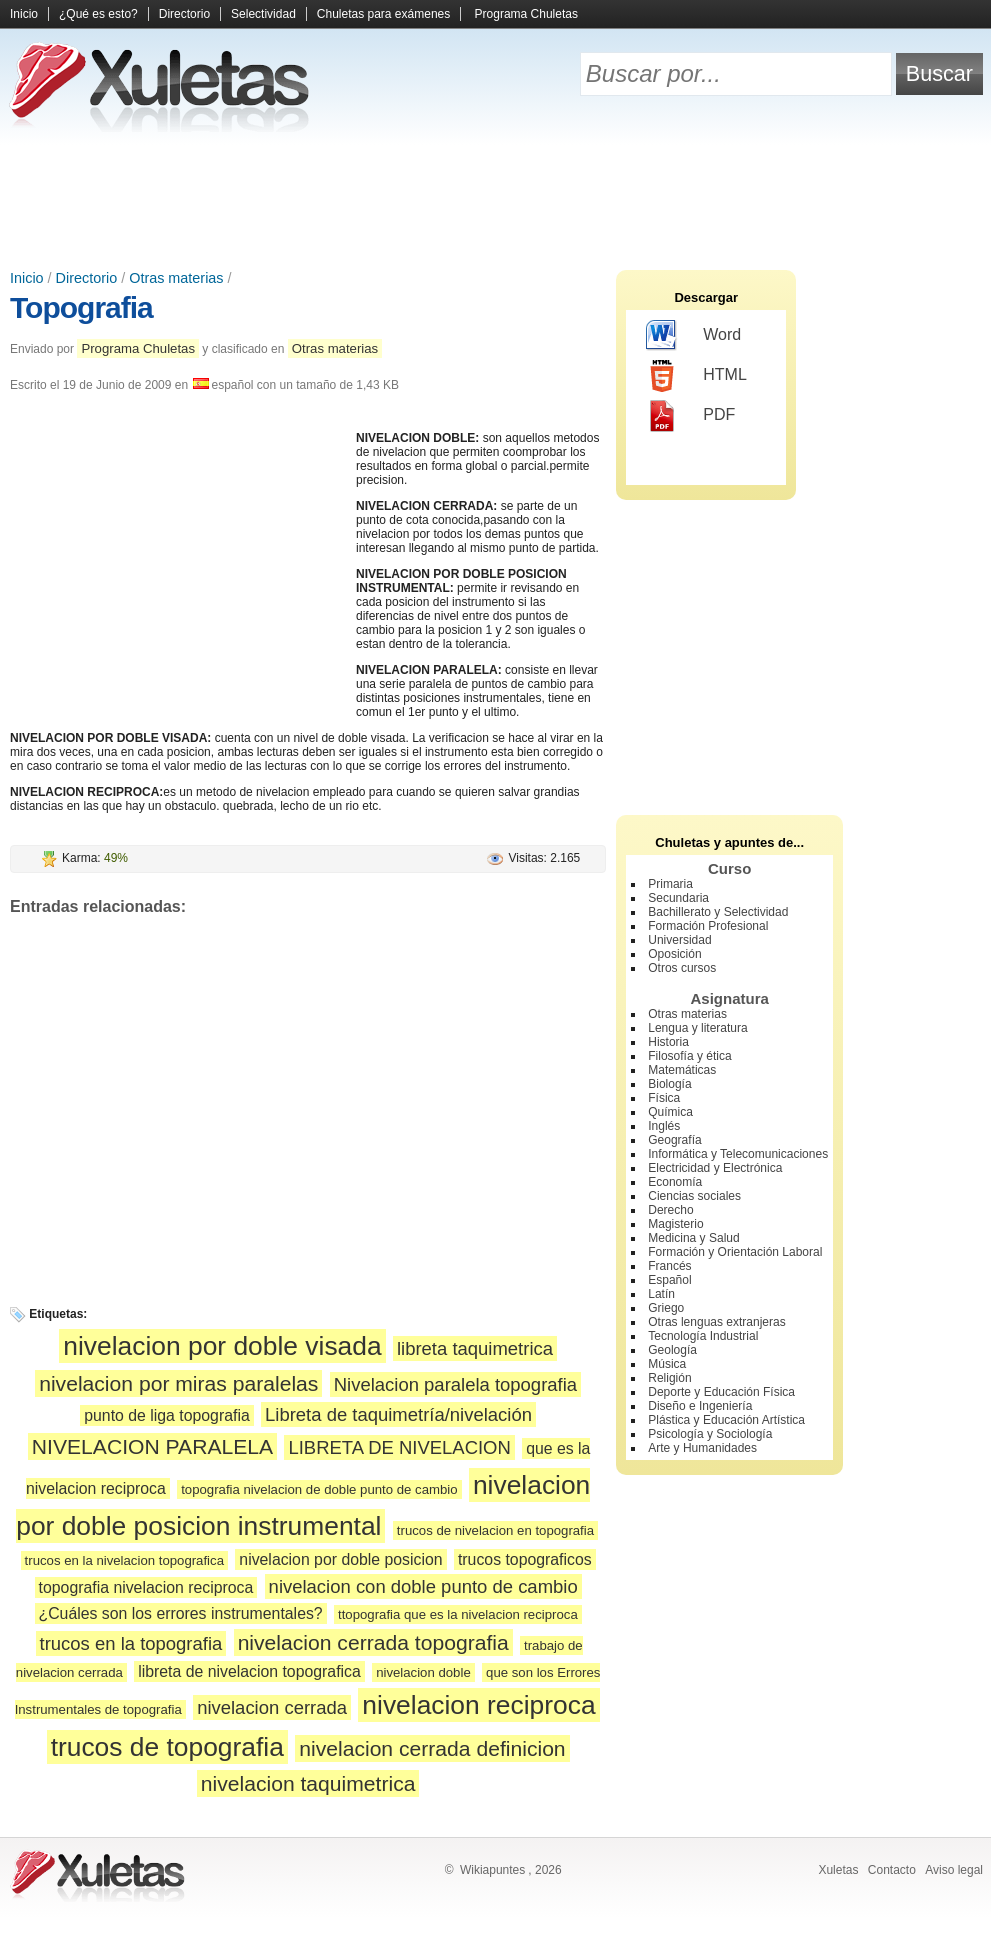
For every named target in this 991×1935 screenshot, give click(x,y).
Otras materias (176, 278)
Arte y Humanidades (702, 1448)
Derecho (670, 1210)
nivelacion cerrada (272, 1707)
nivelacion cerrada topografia (373, 1642)
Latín (661, 1294)
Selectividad (263, 14)
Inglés (664, 1126)
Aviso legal (954, 1870)
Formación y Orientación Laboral (735, 1252)
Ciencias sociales (694, 1196)
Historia (668, 1042)
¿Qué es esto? (98, 14)
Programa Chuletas (526, 14)
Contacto (892, 1870)
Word (693, 336)
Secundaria (678, 898)
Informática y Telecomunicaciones (738, 1154)
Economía (675, 1182)
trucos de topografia (167, 1747)
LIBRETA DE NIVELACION (399, 1447)
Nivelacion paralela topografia (455, 1384)
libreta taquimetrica (475, 1348)
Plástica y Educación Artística (726, 1420)
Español (669, 1280)
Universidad (679, 940)
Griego (666, 1308)
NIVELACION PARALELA (152, 1446)
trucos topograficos (525, 1559)
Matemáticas (682, 1070)
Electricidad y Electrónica (715, 1168)
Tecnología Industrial (703, 1336)
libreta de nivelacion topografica (249, 1671)
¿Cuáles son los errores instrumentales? (181, 1613)
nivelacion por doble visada (222, 1346)
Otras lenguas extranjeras (716, 1322)
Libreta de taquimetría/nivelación (398, 1414)
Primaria (670, 884)
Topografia (81, 307)
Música (667, 1364)
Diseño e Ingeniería (700, 1406)
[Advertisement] (496, 200)
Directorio (184, 14)
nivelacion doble (423, 1672)
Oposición (674, 954)
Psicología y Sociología (710, 1434)
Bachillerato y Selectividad (718, 912)
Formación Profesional (708, 926)
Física (664, 1098)
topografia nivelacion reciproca (146, 1587)
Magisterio (675, 1224)
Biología (669, 1084)
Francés (669, 1266)
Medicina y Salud (693, 1238)
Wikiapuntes (492, 1870)
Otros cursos (682, 968)
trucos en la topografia (131, 1643)
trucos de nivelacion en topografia (495, 1530)
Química (670, 1112)
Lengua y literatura (697, 1028)
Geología (672, 1350)
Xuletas (838, 1870)
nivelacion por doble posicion (340, 1559)
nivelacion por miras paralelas (178, 1383)
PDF (690, 416)
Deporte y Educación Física (721, 1392)
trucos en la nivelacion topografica (124, 1560)
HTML (696, 376)
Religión (669, 1378)
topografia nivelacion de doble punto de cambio (319, 1489)
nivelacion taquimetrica (308, 1783)
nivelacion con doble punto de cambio (423, 1586)
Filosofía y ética (689, 1056)
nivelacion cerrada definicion (432, 1748)
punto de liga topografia (166, 1415)
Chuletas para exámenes (383, 14)
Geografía (674, 1140)
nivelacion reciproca (478, 1705)
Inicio (24, 14)
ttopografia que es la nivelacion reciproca (458, 1614)
